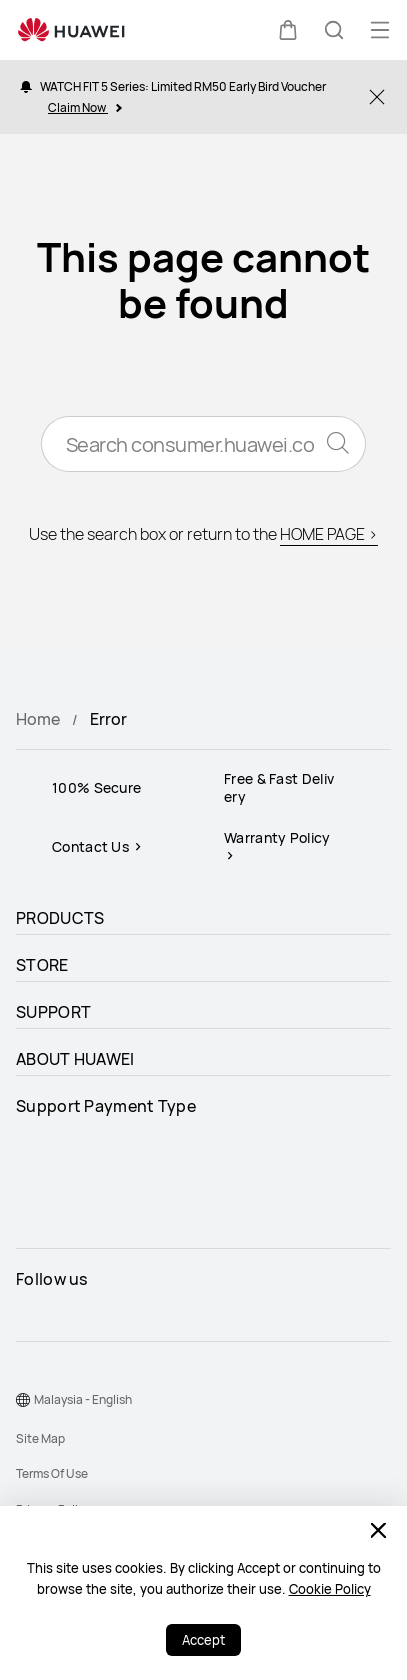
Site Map (40, 1438)
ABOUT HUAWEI (75, 1059)
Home (38, 719)
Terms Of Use (52, 1473)
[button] (288, 30)
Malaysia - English (83, 1399)
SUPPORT (53, 1012)
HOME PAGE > (329, 534)
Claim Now (84, 107)
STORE (42, 965)
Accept (203, 1640)
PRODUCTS (60, 918)
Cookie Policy (330, 1589)
